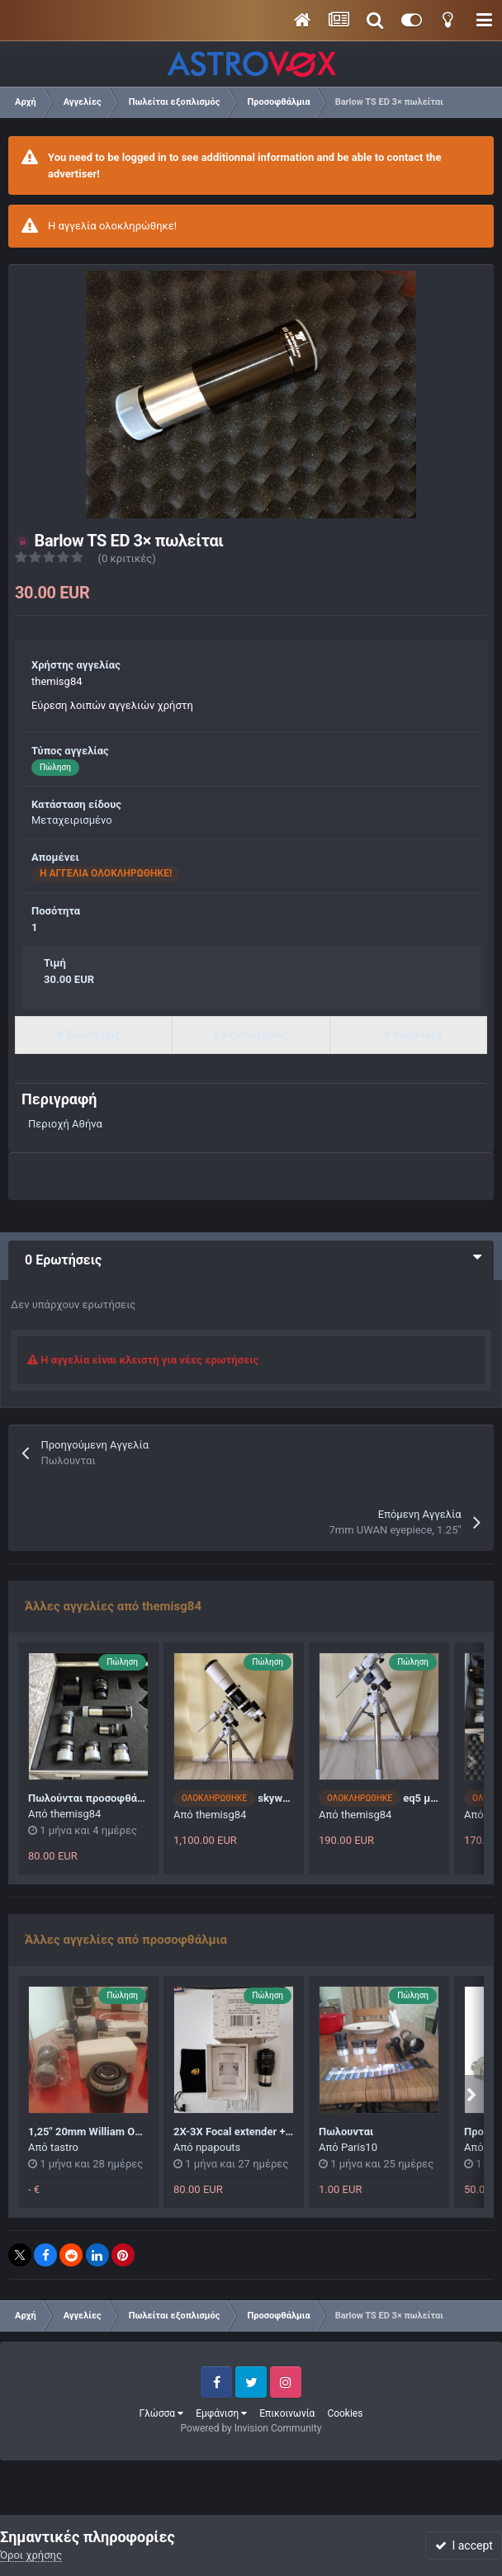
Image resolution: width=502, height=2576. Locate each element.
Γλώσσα (162, 2413)
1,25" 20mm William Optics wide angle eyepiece (143, 2131)
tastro (64, 2147)
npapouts (218, 2147)
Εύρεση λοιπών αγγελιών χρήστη (112, 705)
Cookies (344, 2413)
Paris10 (359, 2147)
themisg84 (57, 681)
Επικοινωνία (287, 2413)
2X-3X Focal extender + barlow (246, 2131)
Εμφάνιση (221, 2413)
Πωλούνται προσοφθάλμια (93, 1798)
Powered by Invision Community (251, 2428)
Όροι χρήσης (31, 2555)
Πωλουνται (346, 2131)
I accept (464, 2545)
